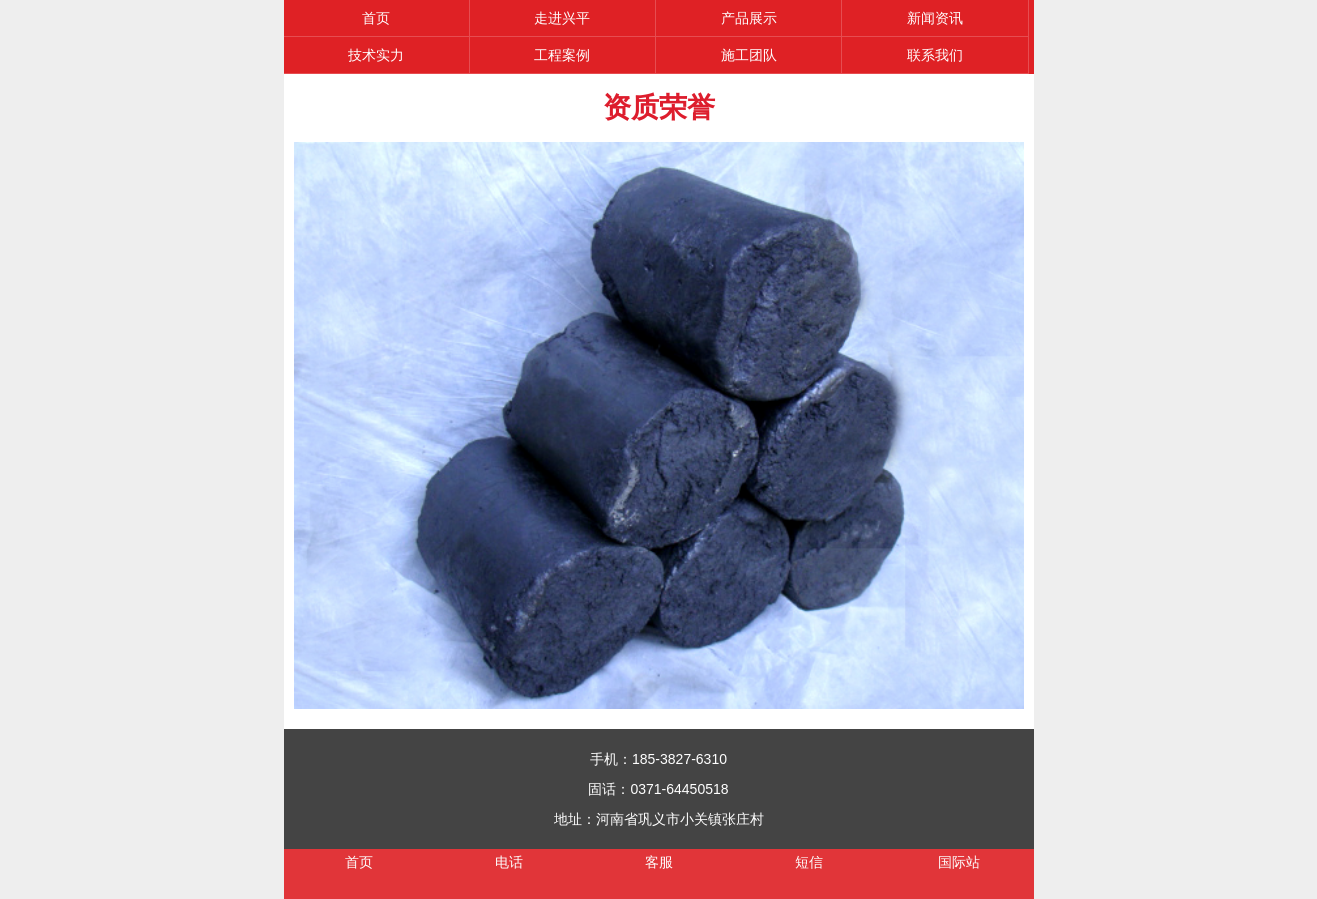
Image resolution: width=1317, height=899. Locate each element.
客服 (659, 862)
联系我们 (935, 55)
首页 (376, 18)
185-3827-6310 (679, 759)
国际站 (959, 862)
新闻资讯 (935, 18)
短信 (809, 862)
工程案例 (562, 55)
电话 (509, 862)
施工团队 (749, 55)
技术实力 (376, 55)
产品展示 (749, 18)
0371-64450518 (679, 789)
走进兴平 (562, 18)
